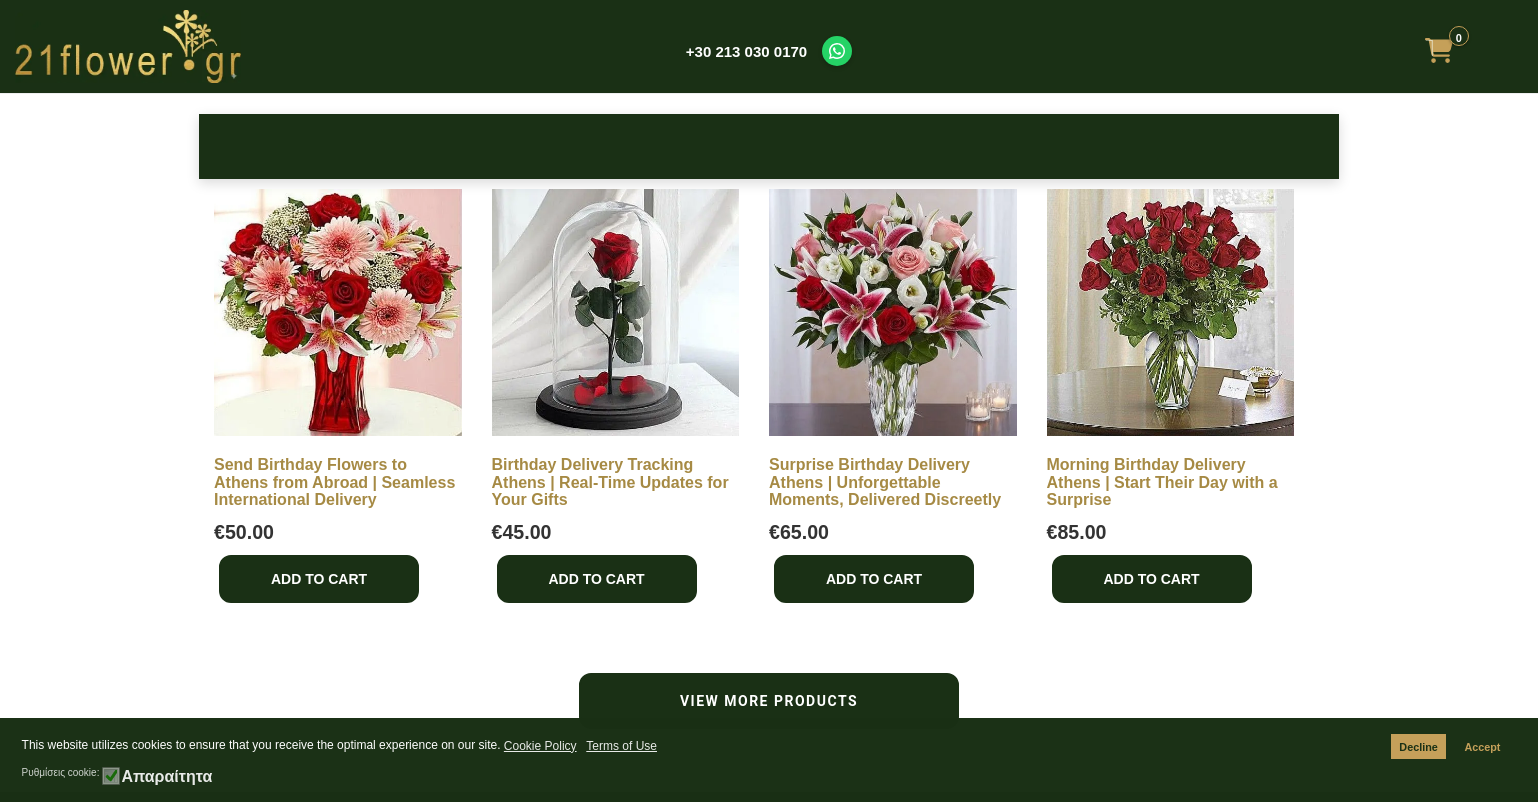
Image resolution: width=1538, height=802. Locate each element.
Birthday (389, 145)
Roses (262, 145)
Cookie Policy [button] (540, 746)
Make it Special (1275, 145)
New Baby (642, 145)
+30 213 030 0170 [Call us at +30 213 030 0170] (746, 51)
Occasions (516, 145)
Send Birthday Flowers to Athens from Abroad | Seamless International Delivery (334, 482)
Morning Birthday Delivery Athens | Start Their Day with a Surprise (1162, 482)
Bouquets (769, 145)
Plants (1149, 145)
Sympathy (896, 145)
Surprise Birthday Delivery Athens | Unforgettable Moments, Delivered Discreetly (885, 482)
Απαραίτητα (166, 777)
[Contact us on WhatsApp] (837, 51)
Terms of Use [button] (621, 746)
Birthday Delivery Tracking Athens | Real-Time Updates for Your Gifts (610, 482)
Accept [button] (1482, 747)
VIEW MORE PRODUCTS (769, 701)
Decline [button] (1418, 747)
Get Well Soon (1022, 145)
